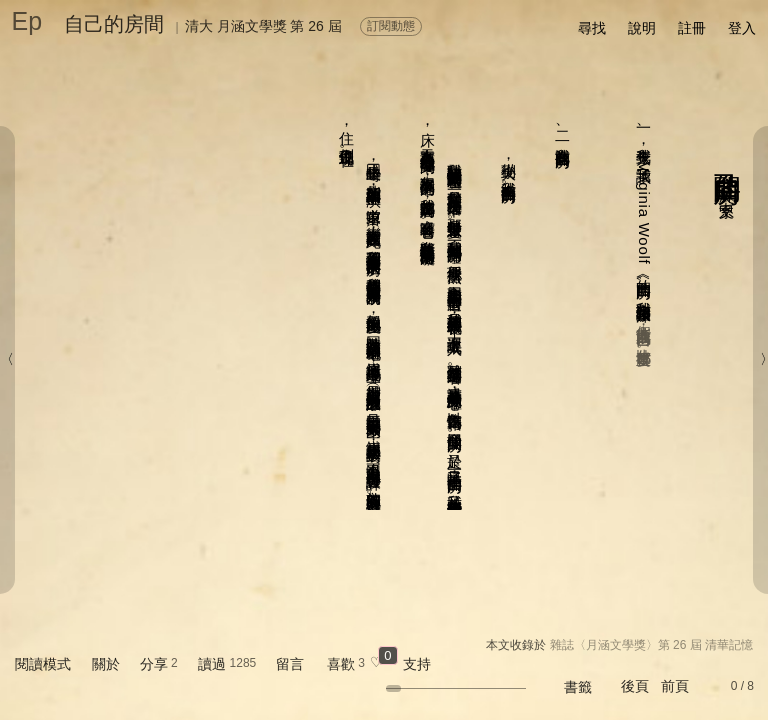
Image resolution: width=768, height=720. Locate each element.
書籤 (578, 687)
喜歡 (341, 664)
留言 (290, 664)
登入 (742, 28)
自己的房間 (114, 24)
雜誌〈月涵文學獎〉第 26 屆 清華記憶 (651, 645)
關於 (106, 664)
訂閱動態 (391, 26)
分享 (154, 664)
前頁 (675, 686)
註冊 (692, 28)
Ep (27, 21)
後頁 (635, 686)
